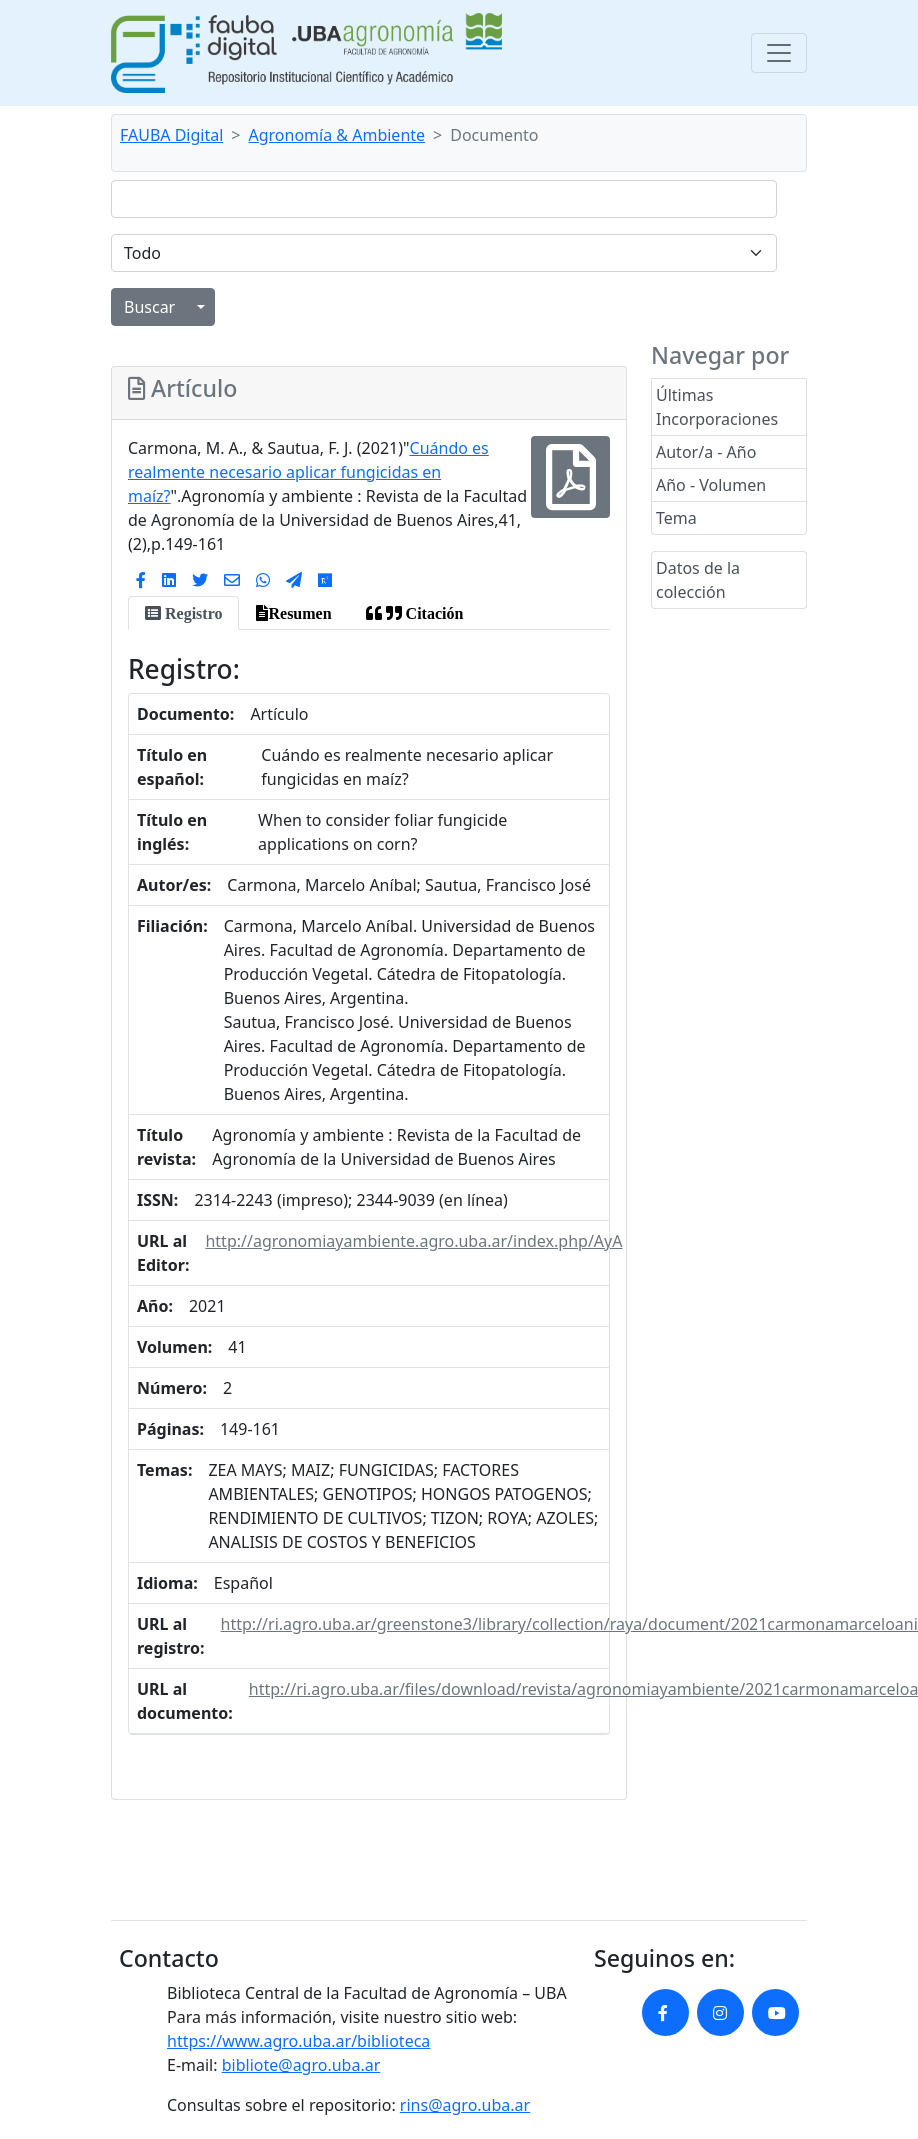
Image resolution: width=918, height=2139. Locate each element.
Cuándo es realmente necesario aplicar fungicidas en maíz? (308, 472)
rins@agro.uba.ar (465, 2105)
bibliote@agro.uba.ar (301, 2065)
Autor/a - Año (706, 452)
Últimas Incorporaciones (717, 407)
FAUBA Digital (171, 135)
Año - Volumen (711, 485)
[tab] (183, 613)
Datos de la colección (698, 580)
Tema (676, 518)
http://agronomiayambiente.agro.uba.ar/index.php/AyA (413, 1241)
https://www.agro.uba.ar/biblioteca (298, 2041)
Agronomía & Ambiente (337, 135)
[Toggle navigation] (779, 53)
